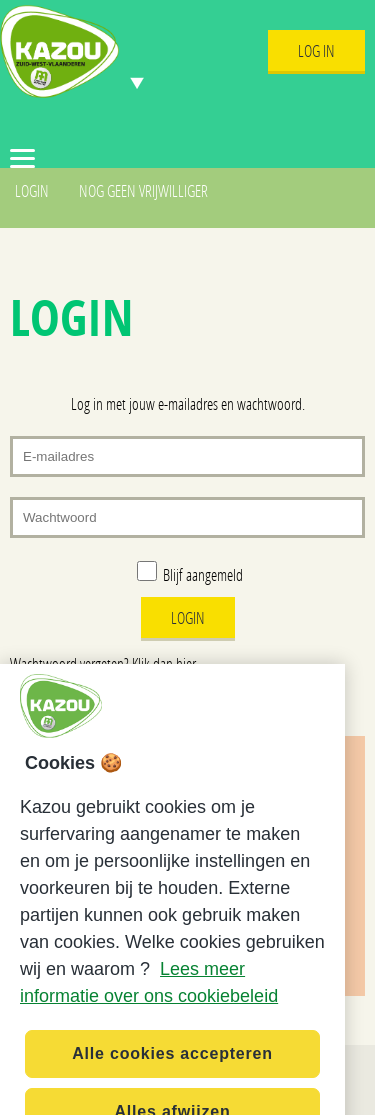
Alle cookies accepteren (172, 1066)
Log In (316, 50)
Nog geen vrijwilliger (143, 190)
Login (32, 190)
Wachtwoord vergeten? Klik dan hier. (104, 663)
